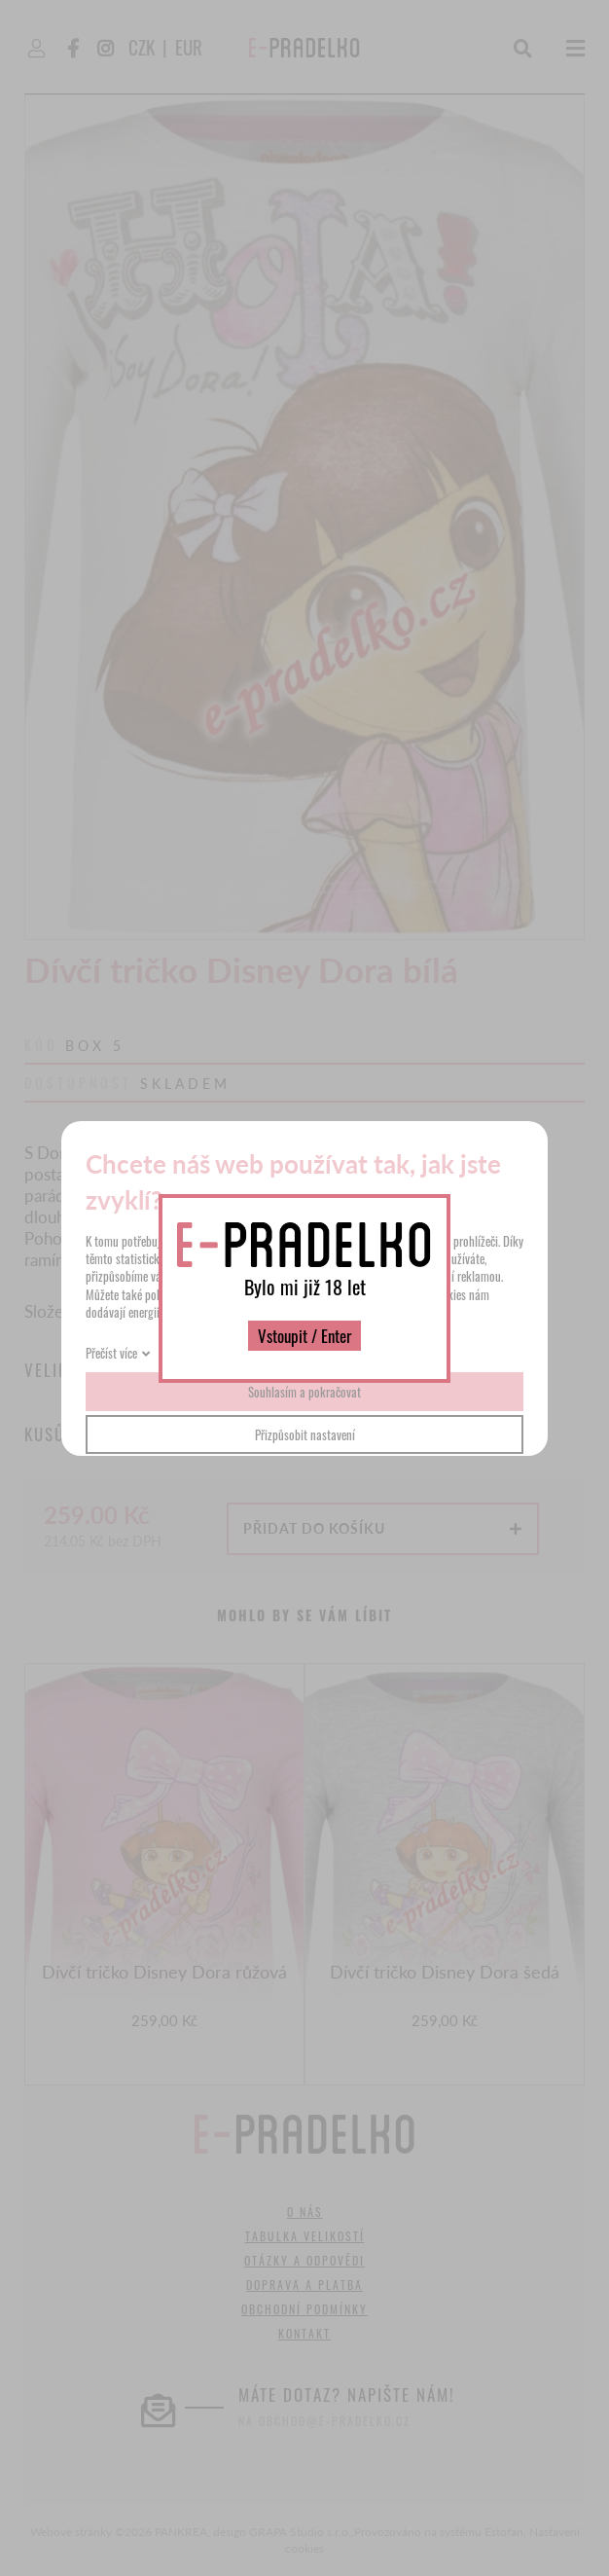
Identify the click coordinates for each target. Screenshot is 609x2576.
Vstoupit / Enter (304, 1336)
